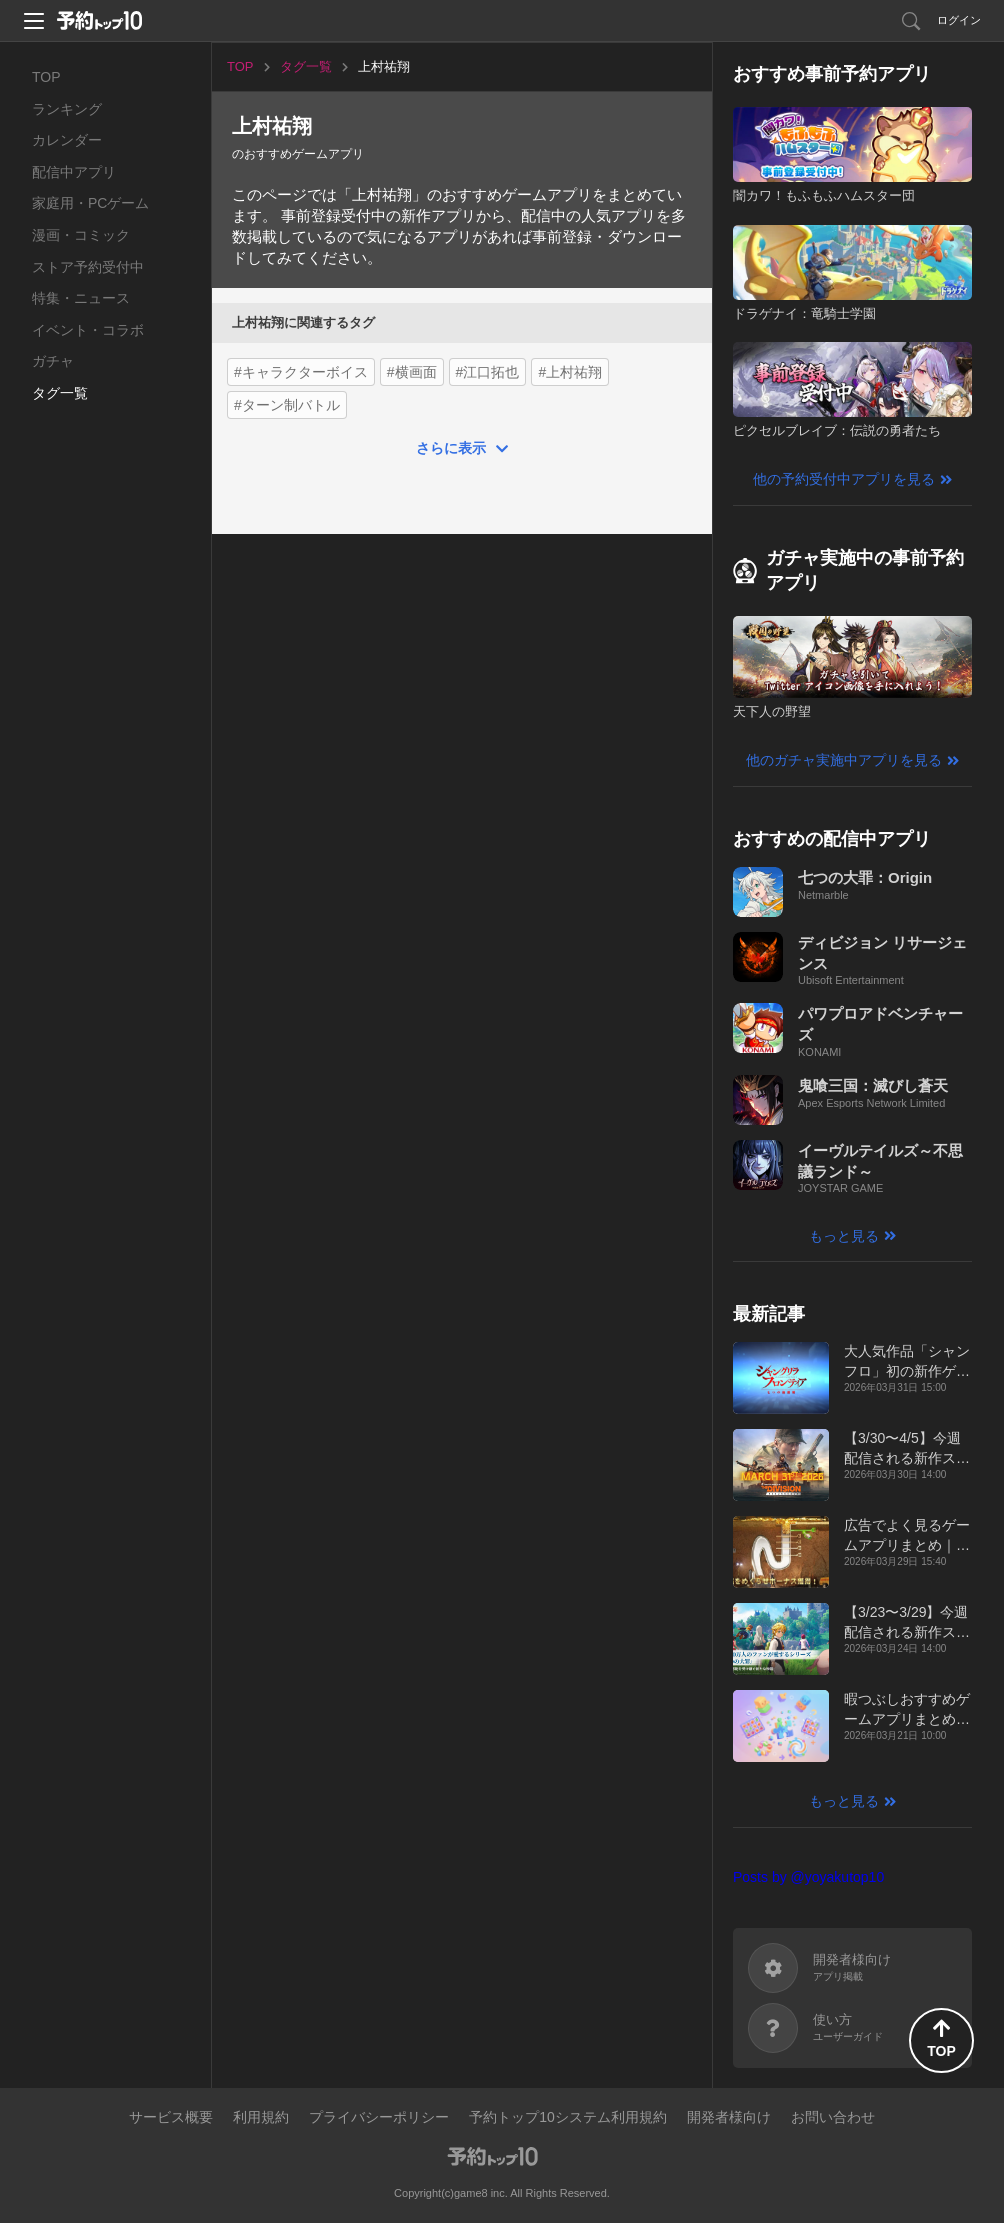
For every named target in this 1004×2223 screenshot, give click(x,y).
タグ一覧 (60, 393)
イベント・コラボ (88, 330)
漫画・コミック (81, 235)
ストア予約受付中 (88, 267)
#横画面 (412, 372)
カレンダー (67, 140)
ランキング (67, 109)
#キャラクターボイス (301, 372)
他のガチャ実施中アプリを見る (844, 760)
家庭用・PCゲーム (90, 203)
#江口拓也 (488, 372)
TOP (46, 77)
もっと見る (844, 1236)
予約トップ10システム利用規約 (568, 2117)
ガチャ (53, 361)
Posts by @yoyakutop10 (808, 1877)
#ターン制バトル (287, 405)
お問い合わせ (833, 2117)
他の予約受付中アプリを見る (844, 479)
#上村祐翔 (570, 372)
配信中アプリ (74, 172)
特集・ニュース (81, 298)
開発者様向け (729, 2117)
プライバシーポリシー (379, 2117)
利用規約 (261, 2117)
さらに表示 (451, 448)
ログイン (959, 20)
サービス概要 (171, 2117)
